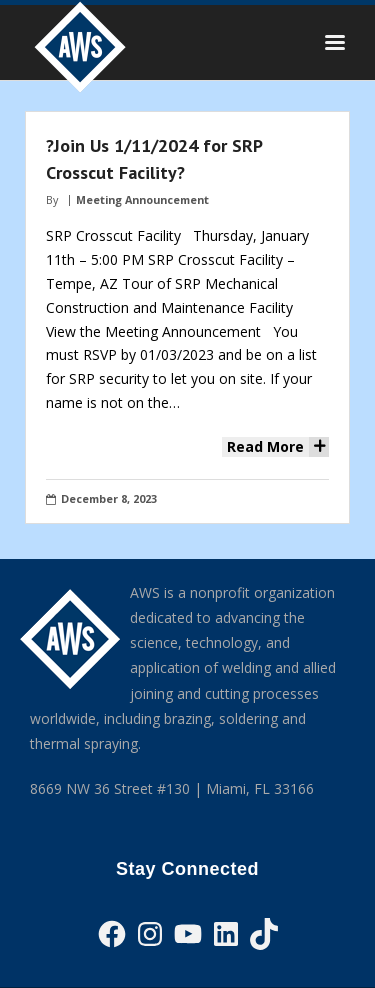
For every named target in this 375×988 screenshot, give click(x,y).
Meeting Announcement (142, 199)
